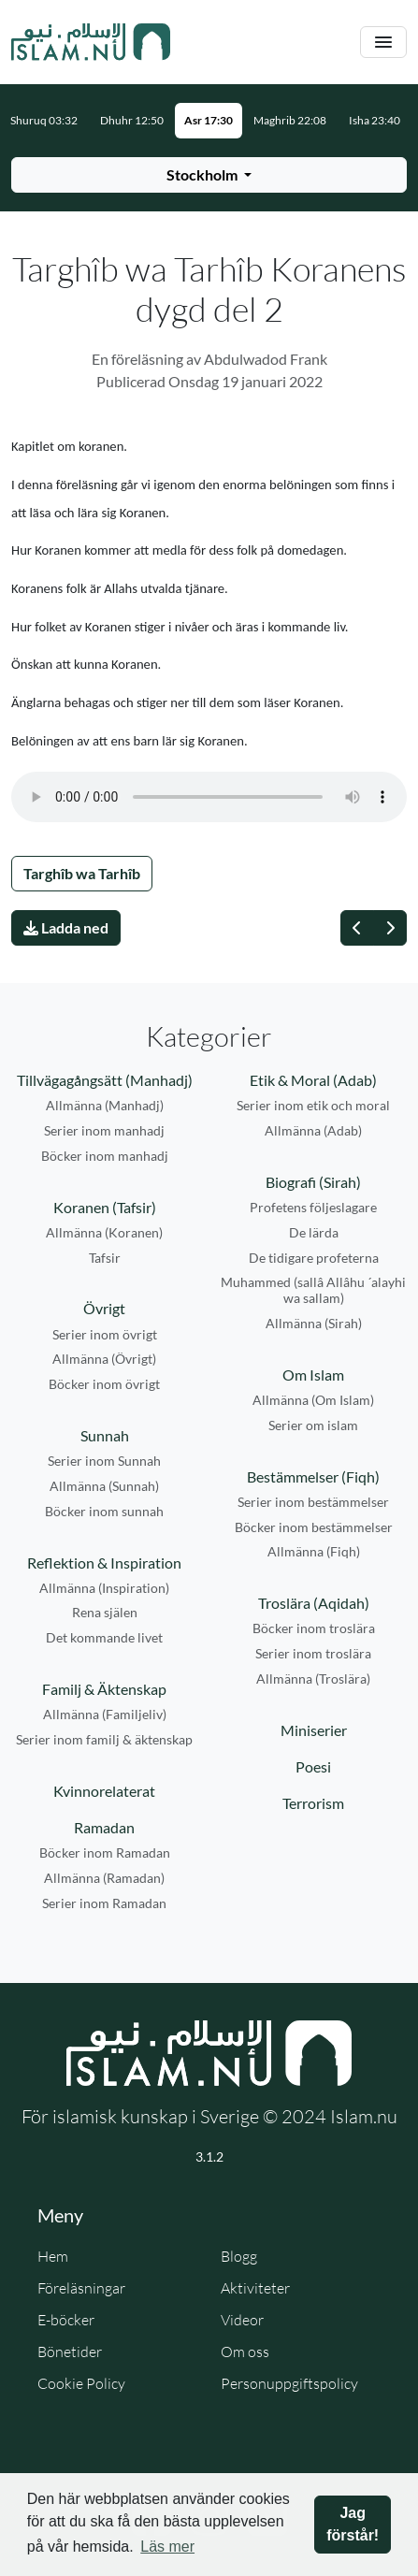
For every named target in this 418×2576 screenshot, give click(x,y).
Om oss (245, 2351)
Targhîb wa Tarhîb (81, 873)
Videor (242, 2319)
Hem (52, 2256)
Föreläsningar (81, 2288)
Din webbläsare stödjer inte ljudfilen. (209, 797)
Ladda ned (65, 927)
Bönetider (69, 2351)
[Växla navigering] (383, 42)
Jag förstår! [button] (352, 2524)
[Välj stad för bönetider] (209, 175)
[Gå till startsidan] (90, 42)
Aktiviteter (255, 2288)
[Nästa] (390, 928)
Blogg (239, 2256)
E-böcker (65, 2319)
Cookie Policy (81, 2383)
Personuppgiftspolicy (289, 2383)
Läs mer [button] (167, 2546)
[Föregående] (357, 928)
